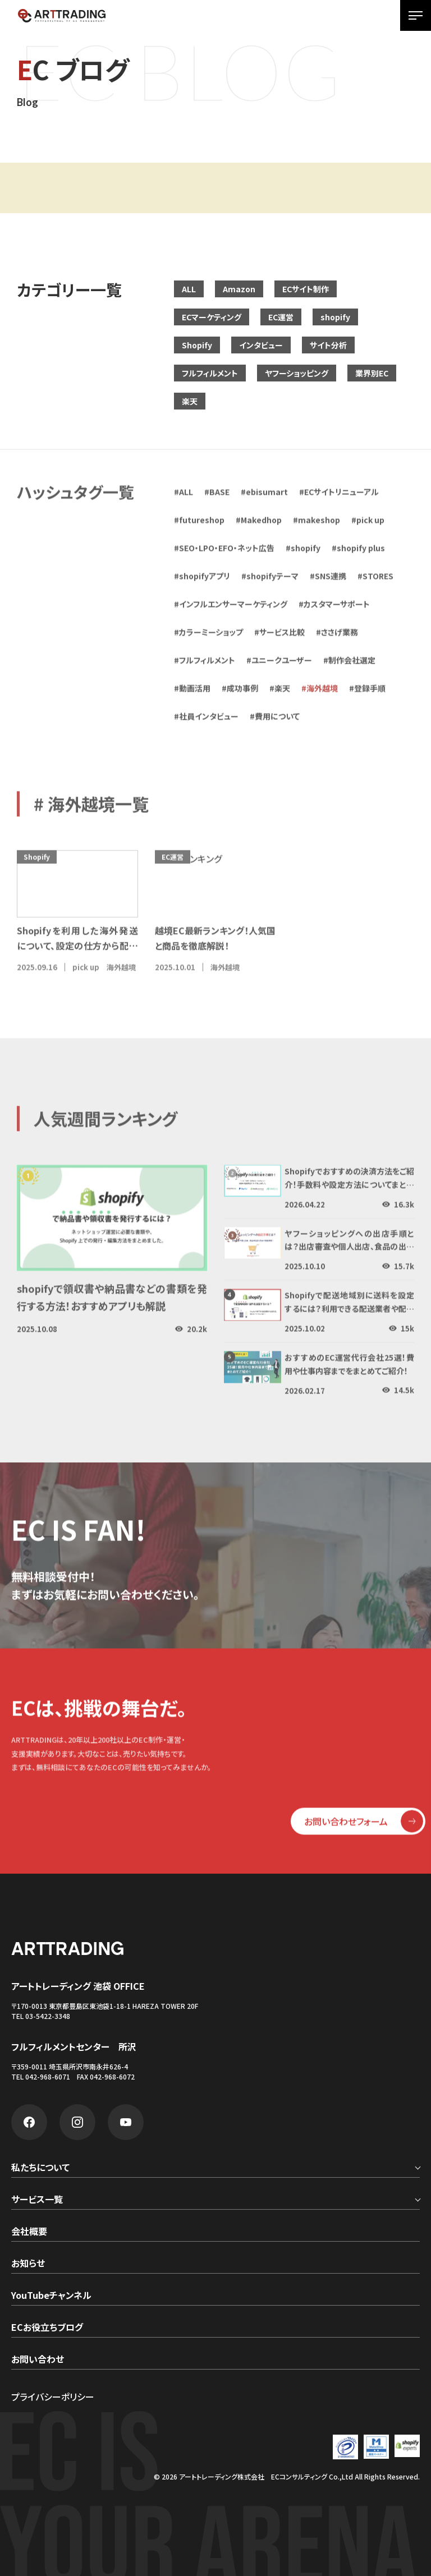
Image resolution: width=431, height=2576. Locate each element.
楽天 (190, 401)
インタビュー (261, 345)
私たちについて (40, 2168)
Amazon (239, 289)
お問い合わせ (37, 2360)
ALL (189, 289)
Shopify (197, 345)
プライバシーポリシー (52, 2396)
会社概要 (29, 2232)
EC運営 (281, 317)
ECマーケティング (211, 317)
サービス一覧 (37, 2200)
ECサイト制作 (305, 289)
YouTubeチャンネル (51, 2296)
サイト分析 (328, 345)
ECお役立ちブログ (47, 2328)
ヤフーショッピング (296, 373)
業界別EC (371, 373)
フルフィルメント (210, 373)
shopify (335, 317)
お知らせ (28, 2264)
